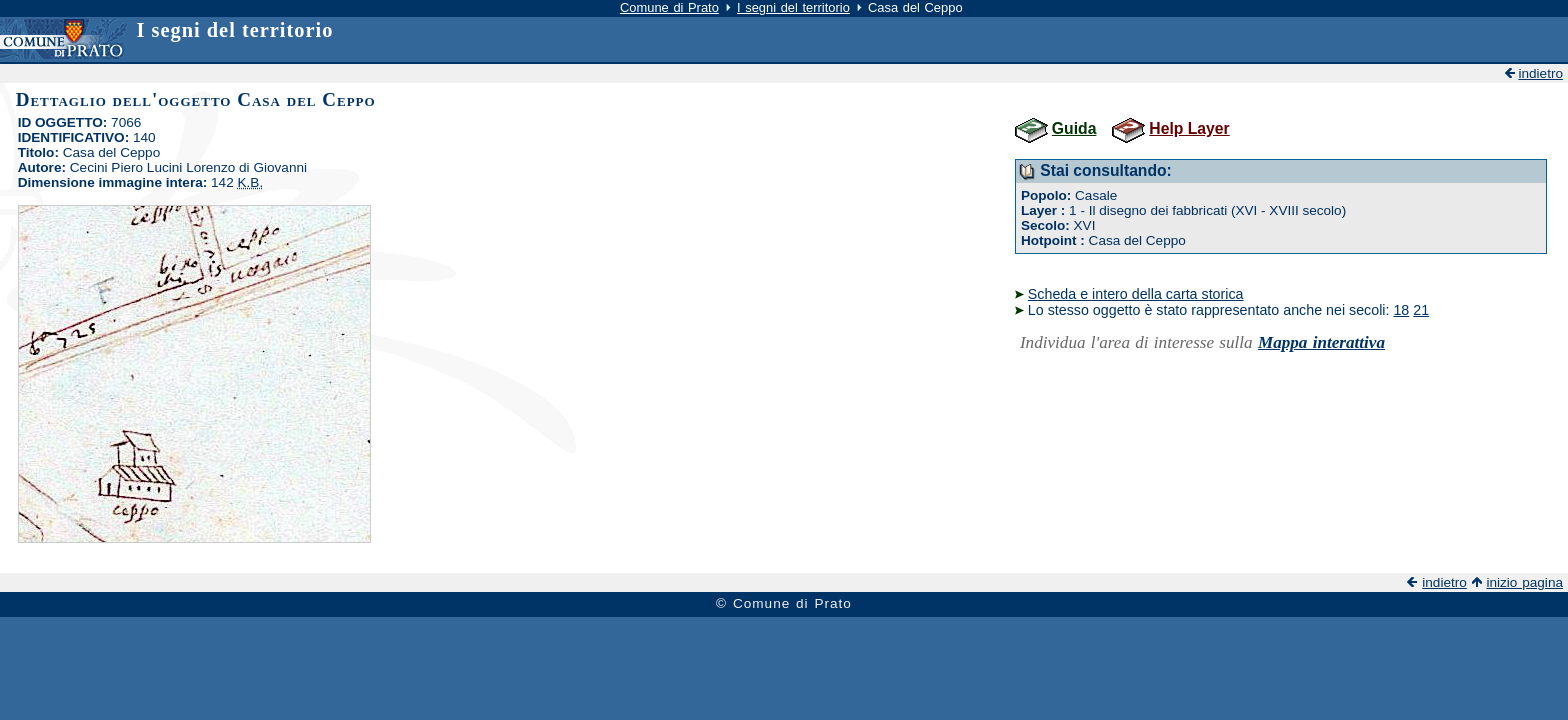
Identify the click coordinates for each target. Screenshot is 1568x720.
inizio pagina (1524, 582)
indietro (1540, 73)
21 (1421, 310)
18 (1401, 310)
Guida (1074, 128)
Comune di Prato (669, 7)
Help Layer (1189, 128)
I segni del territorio (793, 7)
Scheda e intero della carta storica (1136, 294)
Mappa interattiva (1321, 342)
